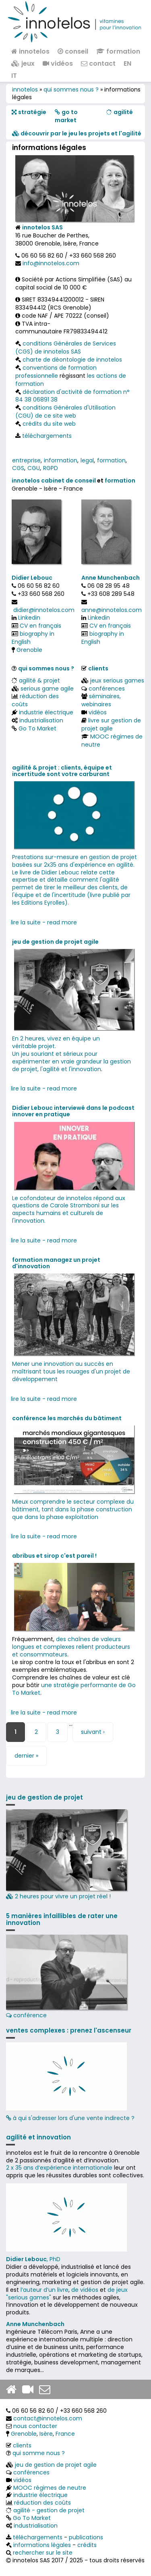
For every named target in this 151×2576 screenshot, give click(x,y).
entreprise (26, 460)
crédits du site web (49, 424)
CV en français (40, 626)
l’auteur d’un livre (44, 2290)
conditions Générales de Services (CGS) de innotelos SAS (65, 347)
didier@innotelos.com (43, 610)
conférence (66, 1977)
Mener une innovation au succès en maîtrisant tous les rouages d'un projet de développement (71, 1371)
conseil (73, 51)
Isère (46, 2434)
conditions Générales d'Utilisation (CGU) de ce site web (65, 412)
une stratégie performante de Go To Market (74, 1689)
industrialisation (41, 720)
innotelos (30, 51)
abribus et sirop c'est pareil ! (54, 1556)
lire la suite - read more (44, 922)
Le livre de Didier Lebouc (45, 872)
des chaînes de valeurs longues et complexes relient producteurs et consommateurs (71, 1646)
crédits (87, 2545)
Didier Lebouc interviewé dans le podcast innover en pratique (73, 1111)
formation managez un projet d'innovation (56, 1263)
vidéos (58, 63)
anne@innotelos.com (111, 610)
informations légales (42, 2545)
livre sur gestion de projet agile (111, 724)
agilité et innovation (38, 2137)
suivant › (93, 1732)
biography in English (33, 638)
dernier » (26, 1756)
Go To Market (37, 728)
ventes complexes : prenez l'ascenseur (68, 2030)
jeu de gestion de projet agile (55, 942)
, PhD (33, 2259)
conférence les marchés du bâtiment (67, 1418)
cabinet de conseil (68, 480)
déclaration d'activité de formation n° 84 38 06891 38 (72, 396)
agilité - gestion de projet (49, 2510)
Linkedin (29, 618)
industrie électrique (46, 712)
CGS (18, 468)
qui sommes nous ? (71, 89)
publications (86, 2537)
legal (87, 460)
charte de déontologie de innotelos (72, 360)
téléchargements (47, 436)
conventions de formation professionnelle (56, 372)
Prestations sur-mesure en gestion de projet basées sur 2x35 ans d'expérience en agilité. (74, 861)
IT (14, 75)
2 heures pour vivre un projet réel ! (66, 1855)
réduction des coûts (35, 700)
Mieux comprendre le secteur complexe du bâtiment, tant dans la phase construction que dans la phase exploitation (73, 1509)
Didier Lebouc (32, 578)
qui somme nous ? (38, 2453)
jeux (23, 63)
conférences (107, 689)
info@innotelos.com (51, 263)
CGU (33, 468)
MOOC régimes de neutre (112, 740)
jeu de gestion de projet (44, 1797)
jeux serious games (117, 680)
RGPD (50, 468)
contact (98, 63)
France (65, 2434)
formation (118, 51)
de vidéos (84, 2290)
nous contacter (35, 2426)
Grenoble (29, 650)
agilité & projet (39, 680)
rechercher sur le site (42, 2553)
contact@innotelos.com (47, 2418)
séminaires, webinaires (101, 700)
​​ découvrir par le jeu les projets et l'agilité (76, 133)
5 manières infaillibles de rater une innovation (62, 1919)
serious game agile (47, 689)
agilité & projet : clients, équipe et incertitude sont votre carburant (62, 771)
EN (127, 63)
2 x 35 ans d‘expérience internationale (59, 2168)
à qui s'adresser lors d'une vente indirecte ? (70, 2118)
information (60, 460)
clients (98, 668)
